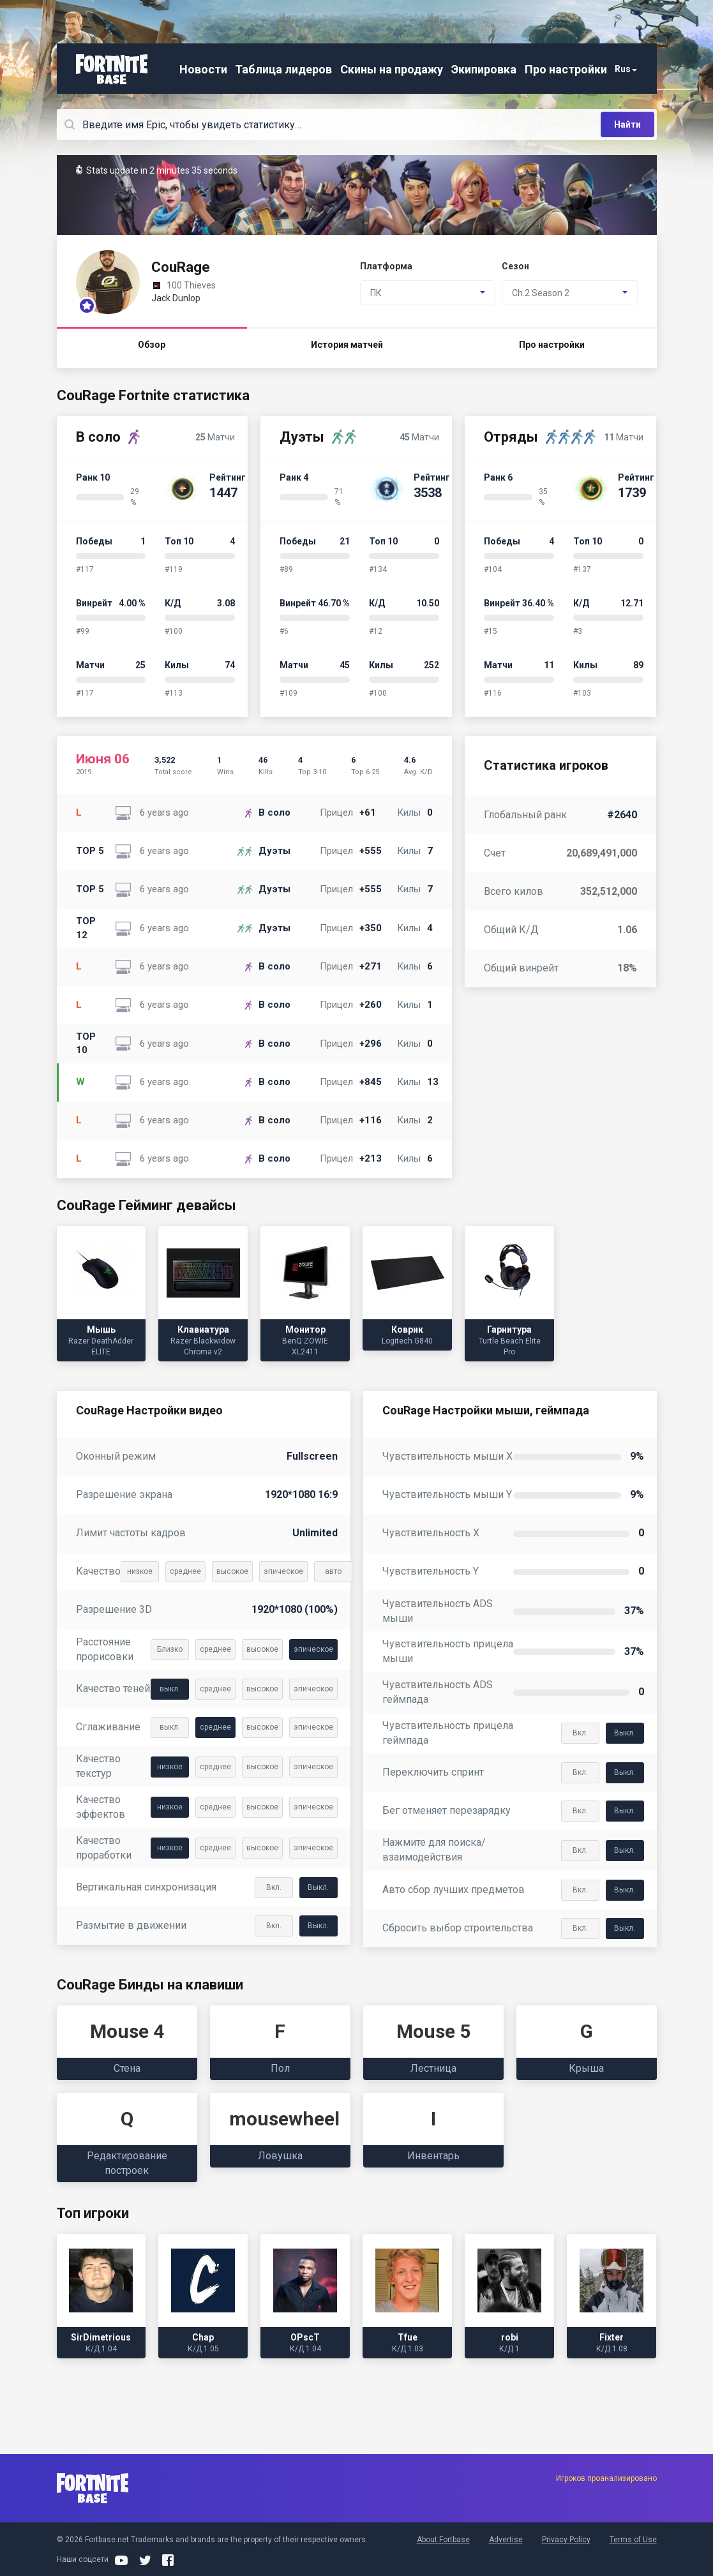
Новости (203, 69)
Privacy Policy (566, 2539)
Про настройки (566, 69)
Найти (627, 124)
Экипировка (483, 69)
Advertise (506, 2539)
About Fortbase (443, 2539)
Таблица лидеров (283, 69)
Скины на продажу (391, 69)
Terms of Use (633, 2539)
